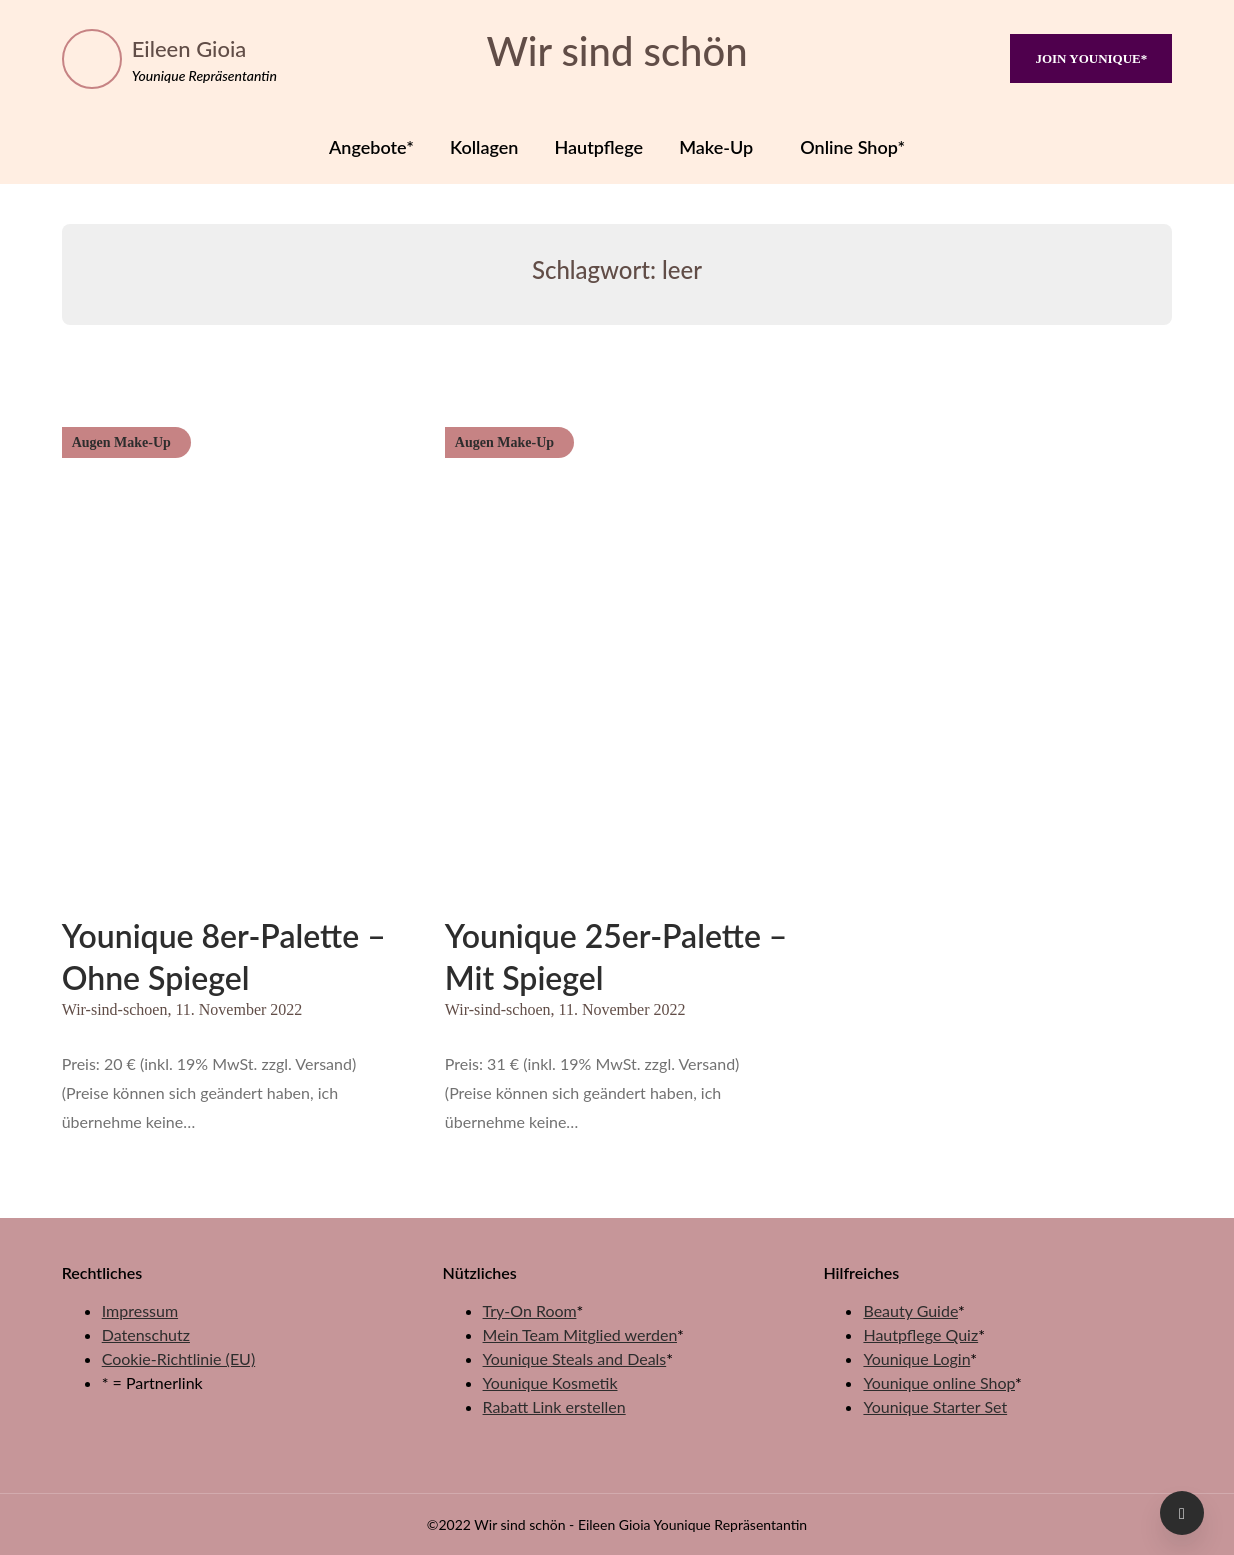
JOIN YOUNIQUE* (1091, 58)
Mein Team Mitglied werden (580, 1334)
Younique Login (916, 1358)
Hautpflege (599, 147)
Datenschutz (146, 1334)
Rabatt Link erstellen (554, 1406)
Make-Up (716, 147)
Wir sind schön (616, 51)
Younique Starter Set (935, 1406)
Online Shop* (852, 147)
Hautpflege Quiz (920, 1334)
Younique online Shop (939, 1382)
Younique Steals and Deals (575, 1358)
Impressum (140, 1310)
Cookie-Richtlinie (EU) (178, 1358)
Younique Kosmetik (550, 1382)
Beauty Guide (910, 1310)
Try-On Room (530, 1310)
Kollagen (484, 147)
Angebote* (371, 147)
